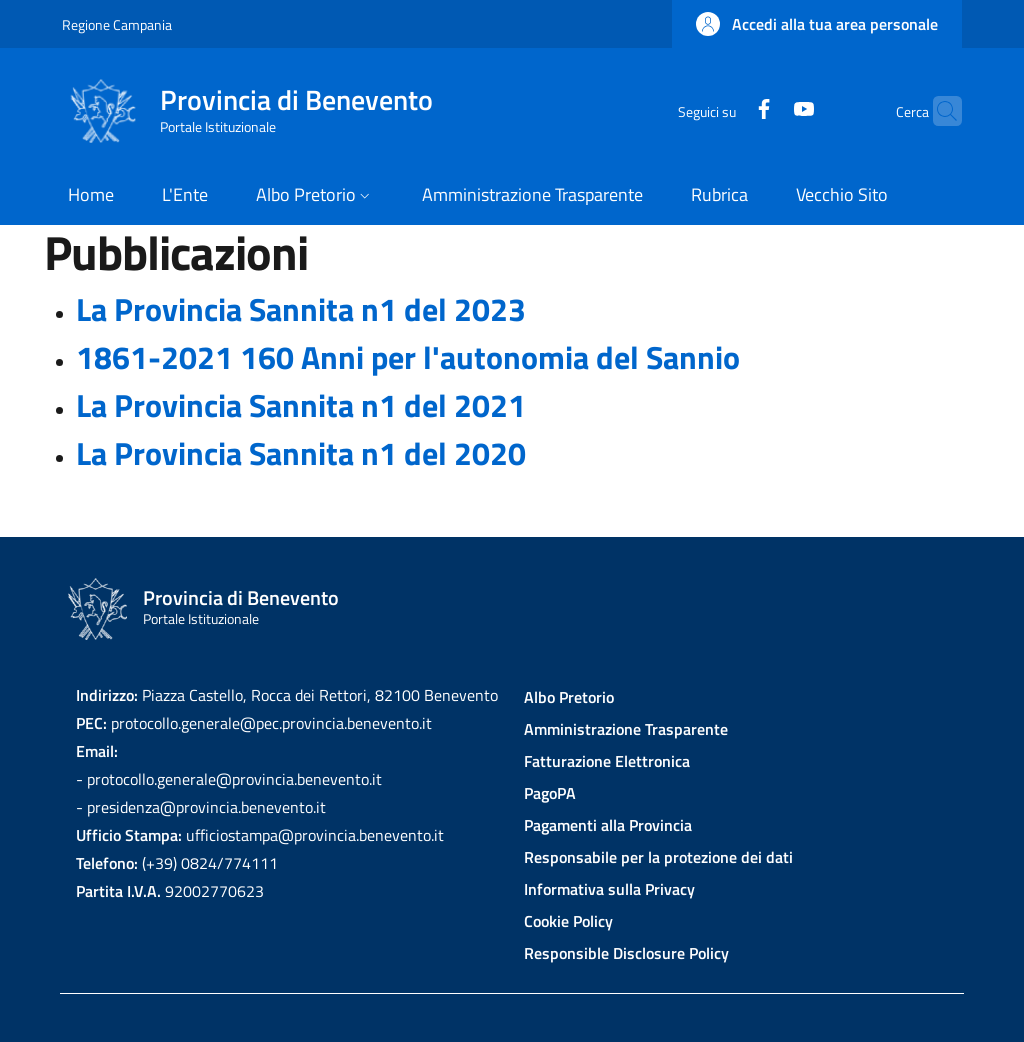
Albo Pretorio (569, 697)
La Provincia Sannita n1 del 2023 (301, 309)
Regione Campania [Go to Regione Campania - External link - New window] (117, 24)
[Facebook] (725, 110)
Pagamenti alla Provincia (608, 825)
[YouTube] (765, 110)
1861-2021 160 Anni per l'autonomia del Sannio (408, 357)
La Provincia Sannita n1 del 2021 (301, 405)
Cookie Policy (568, 921)
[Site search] (938, 111)
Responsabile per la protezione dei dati (658, 857)
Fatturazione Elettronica (607, 761)
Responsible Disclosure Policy (626, 953)
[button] (817, 24)
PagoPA (550, 793)
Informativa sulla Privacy (609, 889)
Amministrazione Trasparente (626, 729)
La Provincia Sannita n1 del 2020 (301, 453)
